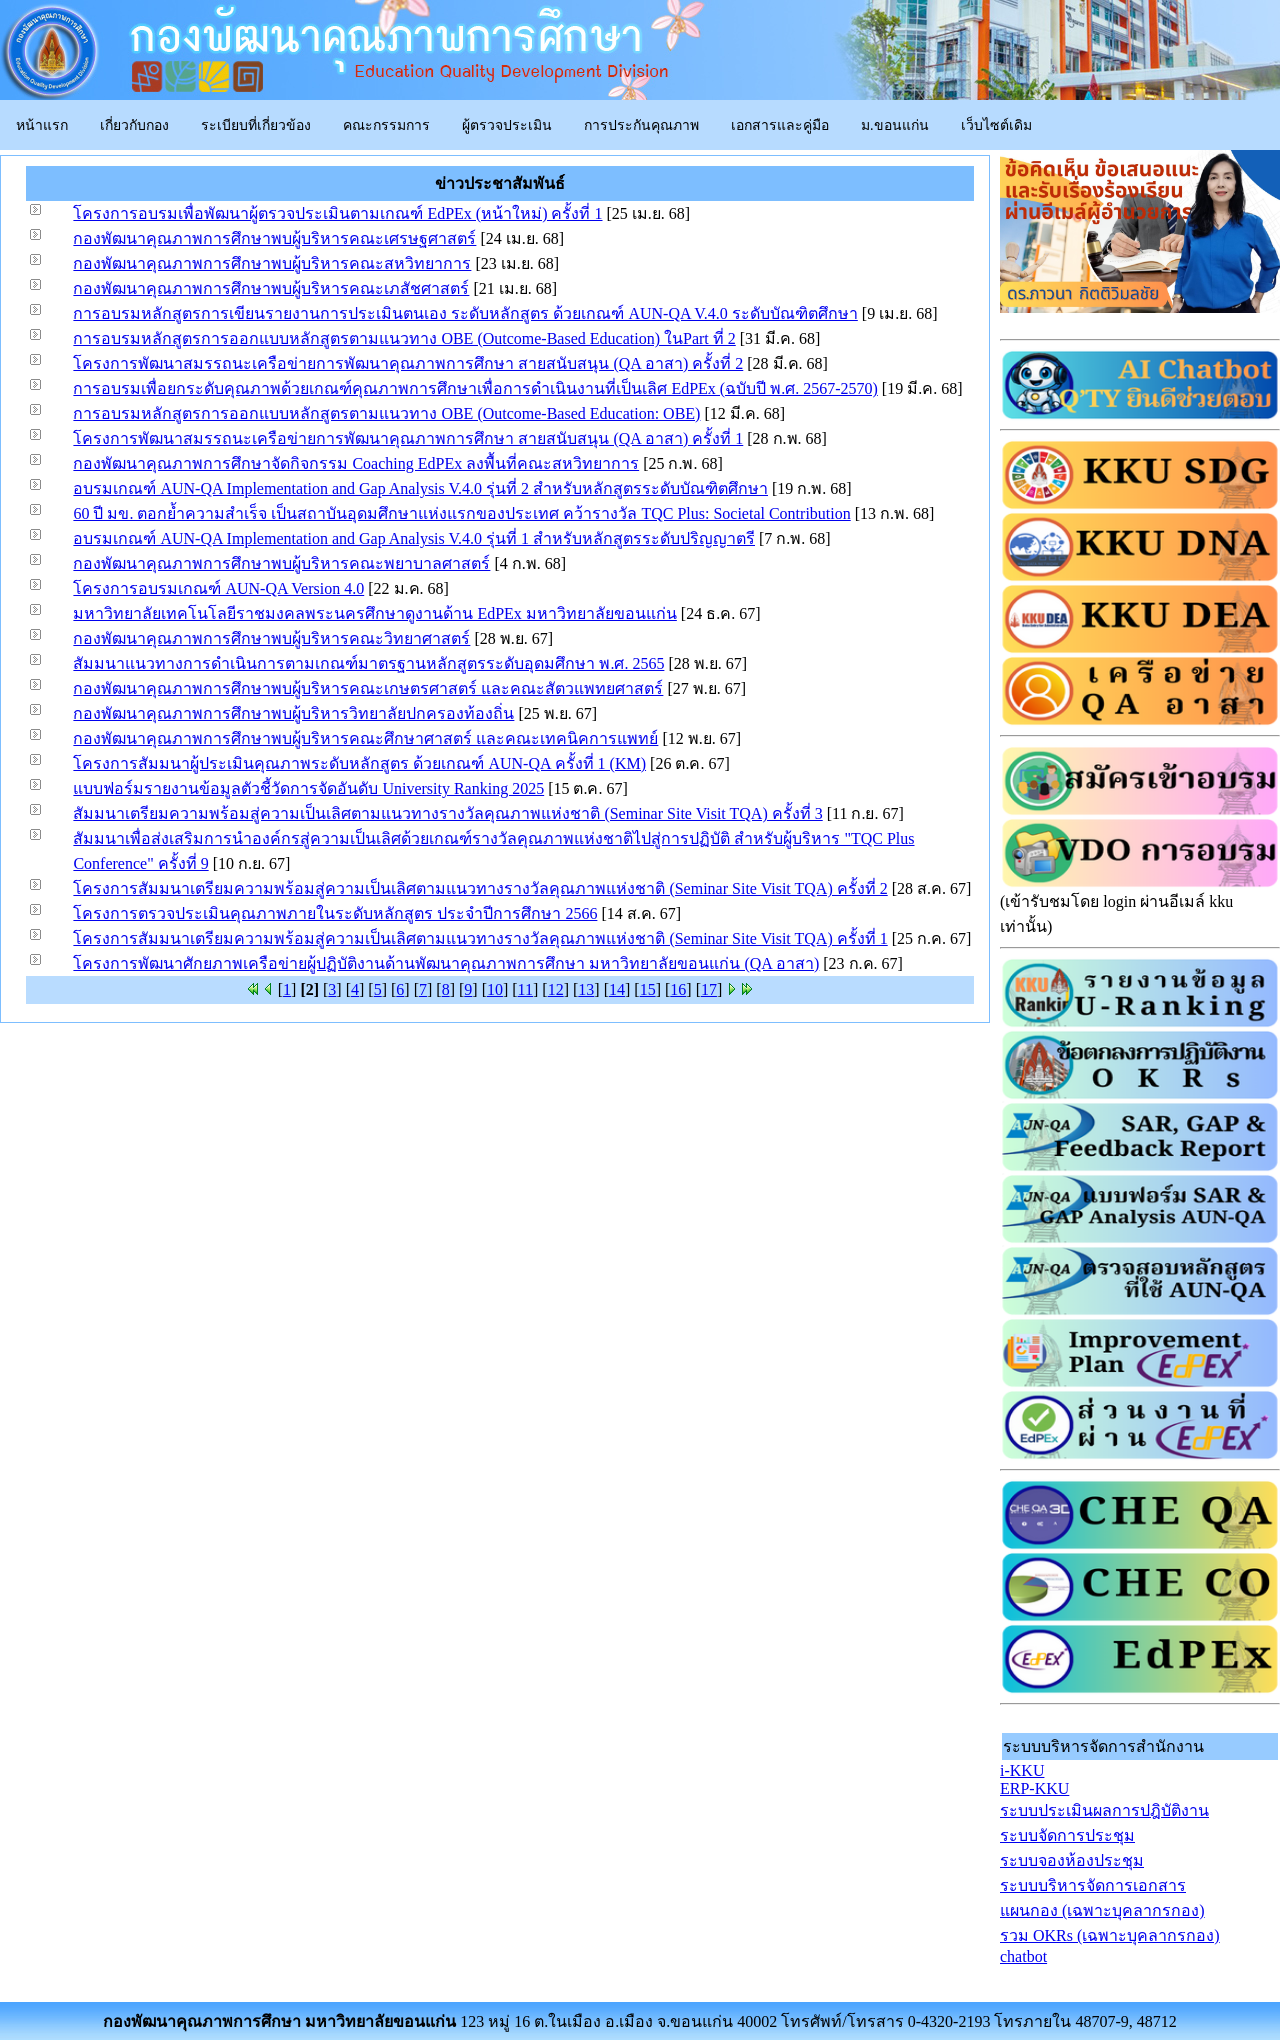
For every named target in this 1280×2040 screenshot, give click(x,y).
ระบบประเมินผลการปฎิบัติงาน (1104, 1810)
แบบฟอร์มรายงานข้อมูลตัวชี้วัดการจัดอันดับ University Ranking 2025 (308, 788)
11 (525, 989)
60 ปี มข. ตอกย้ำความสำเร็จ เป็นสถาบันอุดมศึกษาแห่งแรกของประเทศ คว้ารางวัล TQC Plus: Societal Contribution (461, 513)
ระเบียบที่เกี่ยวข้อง (256, 125)
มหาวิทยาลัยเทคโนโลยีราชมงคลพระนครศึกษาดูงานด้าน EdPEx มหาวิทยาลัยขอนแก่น (374, 613)
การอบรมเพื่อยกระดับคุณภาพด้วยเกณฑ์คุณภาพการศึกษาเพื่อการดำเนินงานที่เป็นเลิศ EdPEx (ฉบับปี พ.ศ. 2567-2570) (475, 388)
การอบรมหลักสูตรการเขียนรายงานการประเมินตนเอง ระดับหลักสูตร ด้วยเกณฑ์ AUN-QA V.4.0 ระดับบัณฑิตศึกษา (465, 313)
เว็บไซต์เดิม (996, 125)
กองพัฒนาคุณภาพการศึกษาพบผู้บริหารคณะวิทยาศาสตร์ (271, 638)
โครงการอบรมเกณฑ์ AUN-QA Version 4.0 (218, 588)
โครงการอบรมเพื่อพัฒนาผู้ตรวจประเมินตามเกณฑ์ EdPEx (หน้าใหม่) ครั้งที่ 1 (337, 213)
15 (648, 989)
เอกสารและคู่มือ (780, 125)
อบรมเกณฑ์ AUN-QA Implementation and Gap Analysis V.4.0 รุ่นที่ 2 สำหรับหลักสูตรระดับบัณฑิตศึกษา (420, 488)
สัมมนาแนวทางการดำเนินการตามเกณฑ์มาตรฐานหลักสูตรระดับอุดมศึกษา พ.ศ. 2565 (368, 663)
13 (586, 989)
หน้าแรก (42, 125)
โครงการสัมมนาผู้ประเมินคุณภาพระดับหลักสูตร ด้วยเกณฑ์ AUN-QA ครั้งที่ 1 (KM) (359, 763)
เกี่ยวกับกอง (134, 125)
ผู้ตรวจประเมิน (507, 125)
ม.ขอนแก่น (895, 125)
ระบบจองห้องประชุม (1072, 1860)
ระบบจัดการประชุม (1067, 1835)
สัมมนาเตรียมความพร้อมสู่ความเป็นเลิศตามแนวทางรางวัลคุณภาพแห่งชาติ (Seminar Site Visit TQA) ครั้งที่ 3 (447, 813)
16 (678, 989)
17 (709, 989)
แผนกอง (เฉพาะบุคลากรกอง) (1102, 1910)
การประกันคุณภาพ (641, 125)
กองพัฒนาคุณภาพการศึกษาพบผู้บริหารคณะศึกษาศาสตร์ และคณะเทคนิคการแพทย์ (365, 738)
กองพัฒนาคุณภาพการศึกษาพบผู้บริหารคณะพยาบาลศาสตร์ (281, 563)
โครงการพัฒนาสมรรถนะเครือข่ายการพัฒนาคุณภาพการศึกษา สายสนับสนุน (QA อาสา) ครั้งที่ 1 (408, 438)
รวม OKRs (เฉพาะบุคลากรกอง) (1110, 1935)
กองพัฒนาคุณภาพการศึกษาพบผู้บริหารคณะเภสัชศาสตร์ (271, 288)
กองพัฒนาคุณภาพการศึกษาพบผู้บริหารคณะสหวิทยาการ (272, 263)
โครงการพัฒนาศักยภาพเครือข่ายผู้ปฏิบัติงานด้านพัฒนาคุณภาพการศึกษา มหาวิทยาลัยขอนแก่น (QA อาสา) (446, 963)
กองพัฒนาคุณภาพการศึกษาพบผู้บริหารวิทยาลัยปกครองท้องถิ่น (293, 713)
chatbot (1023, 1956)
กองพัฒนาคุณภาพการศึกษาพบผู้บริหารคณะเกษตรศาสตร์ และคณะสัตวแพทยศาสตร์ (368, 688)
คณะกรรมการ (386, 125)
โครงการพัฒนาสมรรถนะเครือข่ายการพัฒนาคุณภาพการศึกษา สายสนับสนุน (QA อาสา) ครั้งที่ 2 (408, 363)
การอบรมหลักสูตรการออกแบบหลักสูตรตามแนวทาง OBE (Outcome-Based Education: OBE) (386, 413)
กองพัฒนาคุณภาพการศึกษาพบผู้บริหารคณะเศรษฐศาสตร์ (274, 238)
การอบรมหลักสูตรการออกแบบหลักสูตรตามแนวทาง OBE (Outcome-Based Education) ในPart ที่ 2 (404, 338)
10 (495, 989)
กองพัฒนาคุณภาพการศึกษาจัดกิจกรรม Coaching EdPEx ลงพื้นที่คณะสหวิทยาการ (356, 463)
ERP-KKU (1034, 1788)
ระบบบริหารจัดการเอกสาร (1093, 1885)
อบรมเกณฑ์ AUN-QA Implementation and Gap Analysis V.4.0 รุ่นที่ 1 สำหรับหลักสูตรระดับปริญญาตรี (414, 538)
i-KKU (1022, 1770)
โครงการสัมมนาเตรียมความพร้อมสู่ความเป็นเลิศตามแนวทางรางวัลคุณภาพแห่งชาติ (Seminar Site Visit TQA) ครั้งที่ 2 (480, 888)
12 (556, 989)
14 (617, 989)
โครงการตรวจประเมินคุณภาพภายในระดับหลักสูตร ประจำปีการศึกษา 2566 (335, 913)
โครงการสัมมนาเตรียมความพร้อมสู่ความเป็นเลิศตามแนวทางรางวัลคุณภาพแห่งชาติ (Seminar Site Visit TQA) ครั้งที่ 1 (480, 938)
